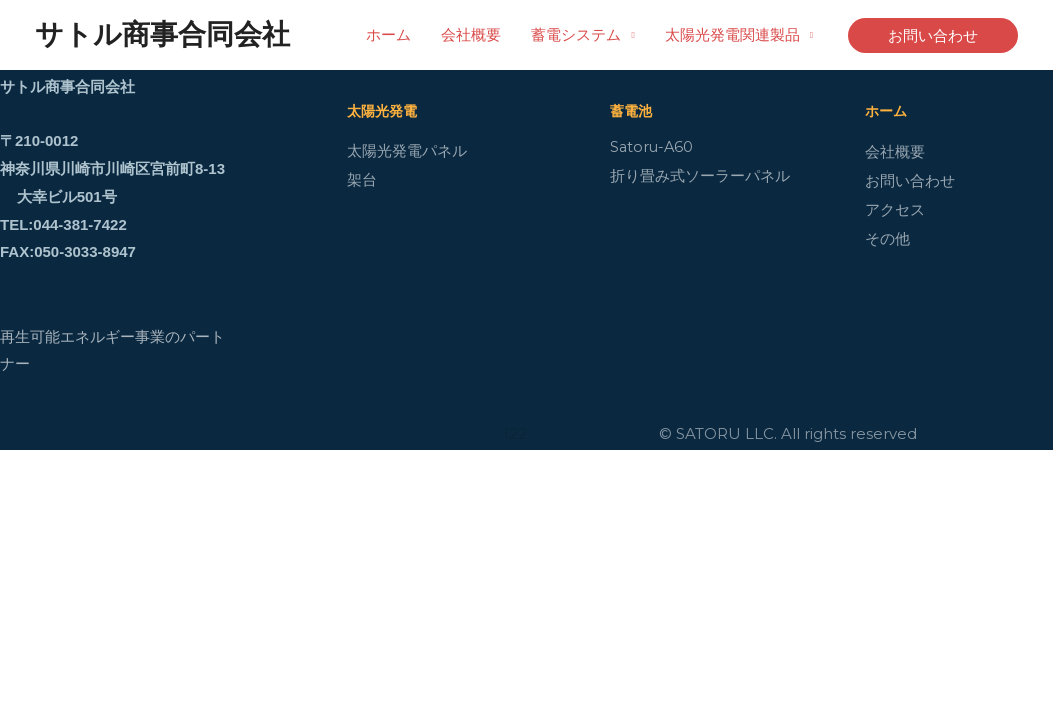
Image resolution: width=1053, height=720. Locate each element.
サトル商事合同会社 (162, 34)
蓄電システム (576, 34)
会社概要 (471, 34)
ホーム (388, 34)
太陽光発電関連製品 (732, 34)
